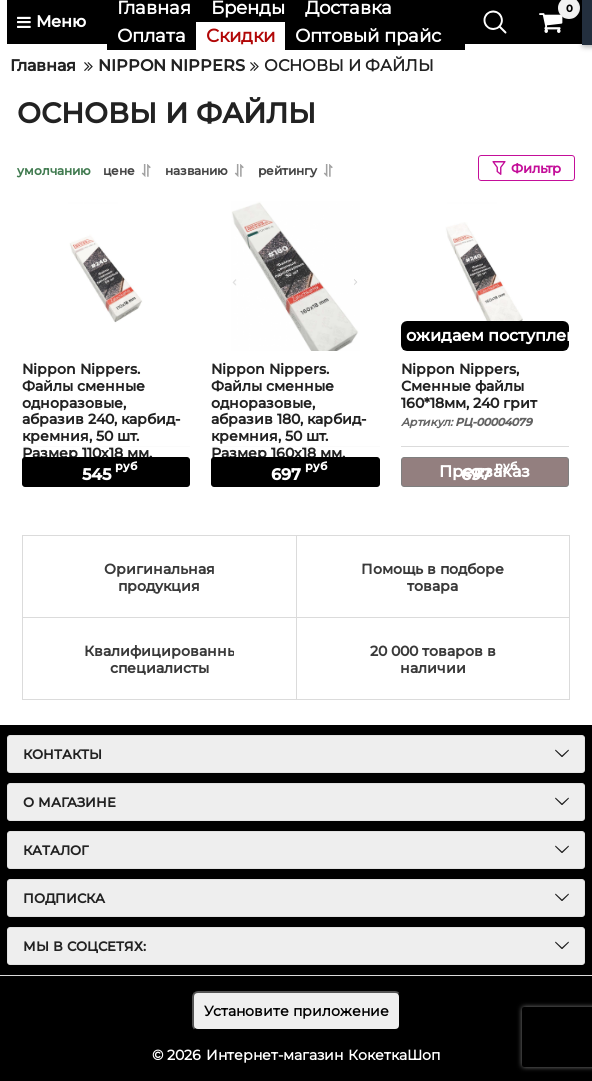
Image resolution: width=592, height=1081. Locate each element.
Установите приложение (296, 1011)
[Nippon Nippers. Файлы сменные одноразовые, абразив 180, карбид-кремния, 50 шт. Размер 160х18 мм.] (295, 276)
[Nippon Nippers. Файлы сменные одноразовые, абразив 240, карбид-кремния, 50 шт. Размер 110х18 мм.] (106, 276)
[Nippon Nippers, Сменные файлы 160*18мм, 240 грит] (485, 276)
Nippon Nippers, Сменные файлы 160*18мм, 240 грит (485, 395)
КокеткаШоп (394, 1055)
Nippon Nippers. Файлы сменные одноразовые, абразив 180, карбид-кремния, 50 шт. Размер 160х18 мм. (295, 420)
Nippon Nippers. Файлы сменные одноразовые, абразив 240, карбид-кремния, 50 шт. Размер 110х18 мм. (106, 420)
